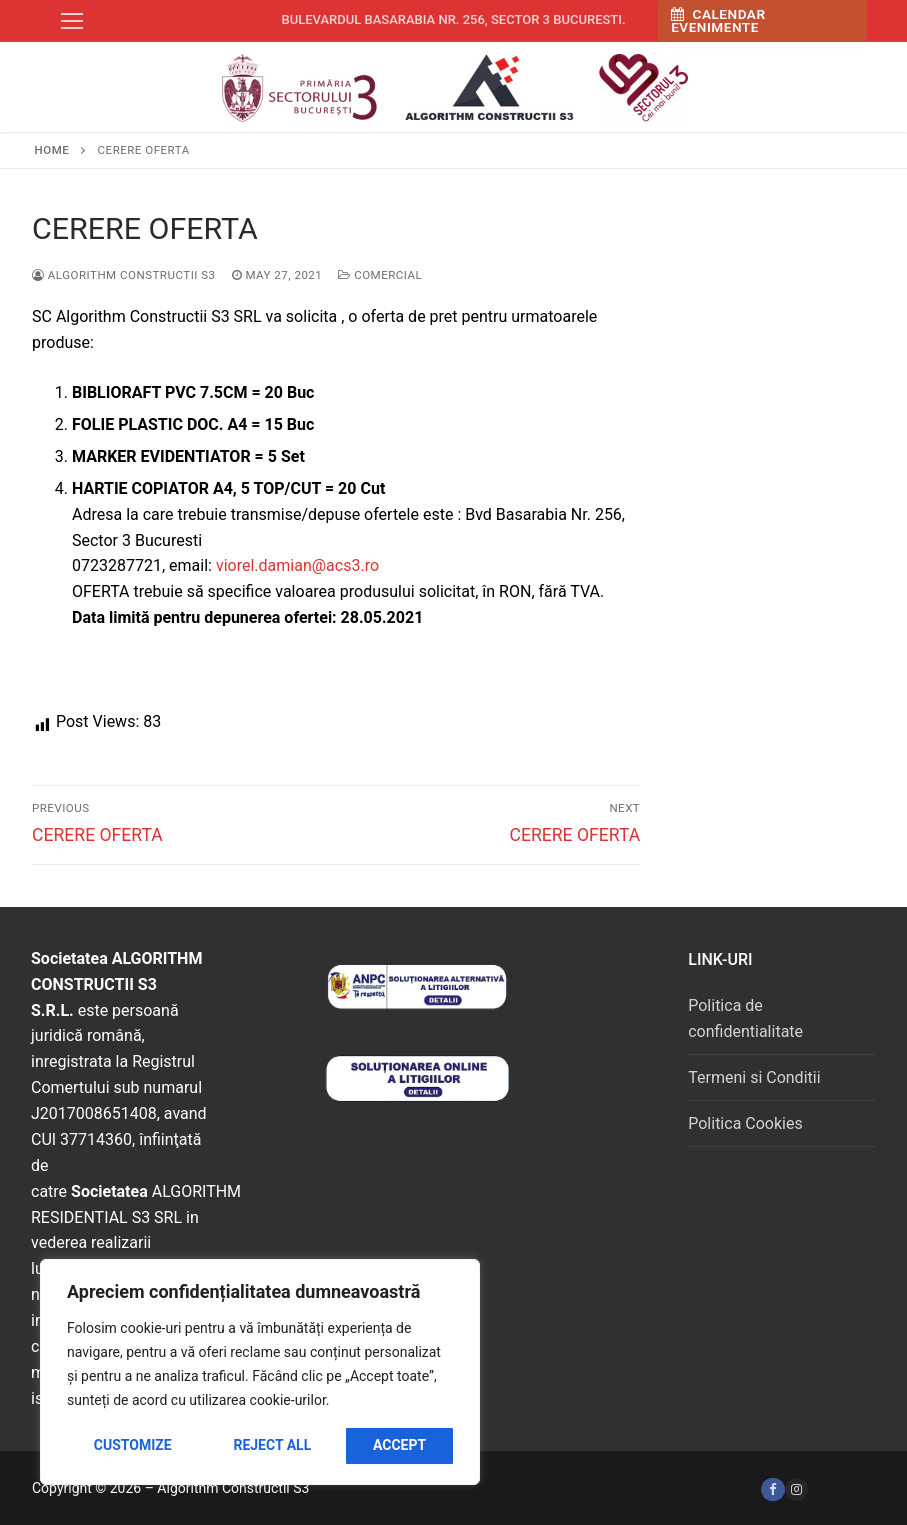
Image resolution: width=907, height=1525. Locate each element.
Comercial (380, 275)
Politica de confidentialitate (745, 1018)
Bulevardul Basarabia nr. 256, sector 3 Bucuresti (451, 19)
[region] (260, 1372)
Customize (133, 1445)
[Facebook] (772, 1489)
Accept (399, 1445)
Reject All (272, 1445)
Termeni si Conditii (754, 1077)
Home (52, 150)
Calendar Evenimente (718, 21)
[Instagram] (796, 1489)
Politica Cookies (745, 1123)
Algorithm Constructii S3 (124, 275)
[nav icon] (72, 21)
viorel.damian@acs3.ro (297, 565)
